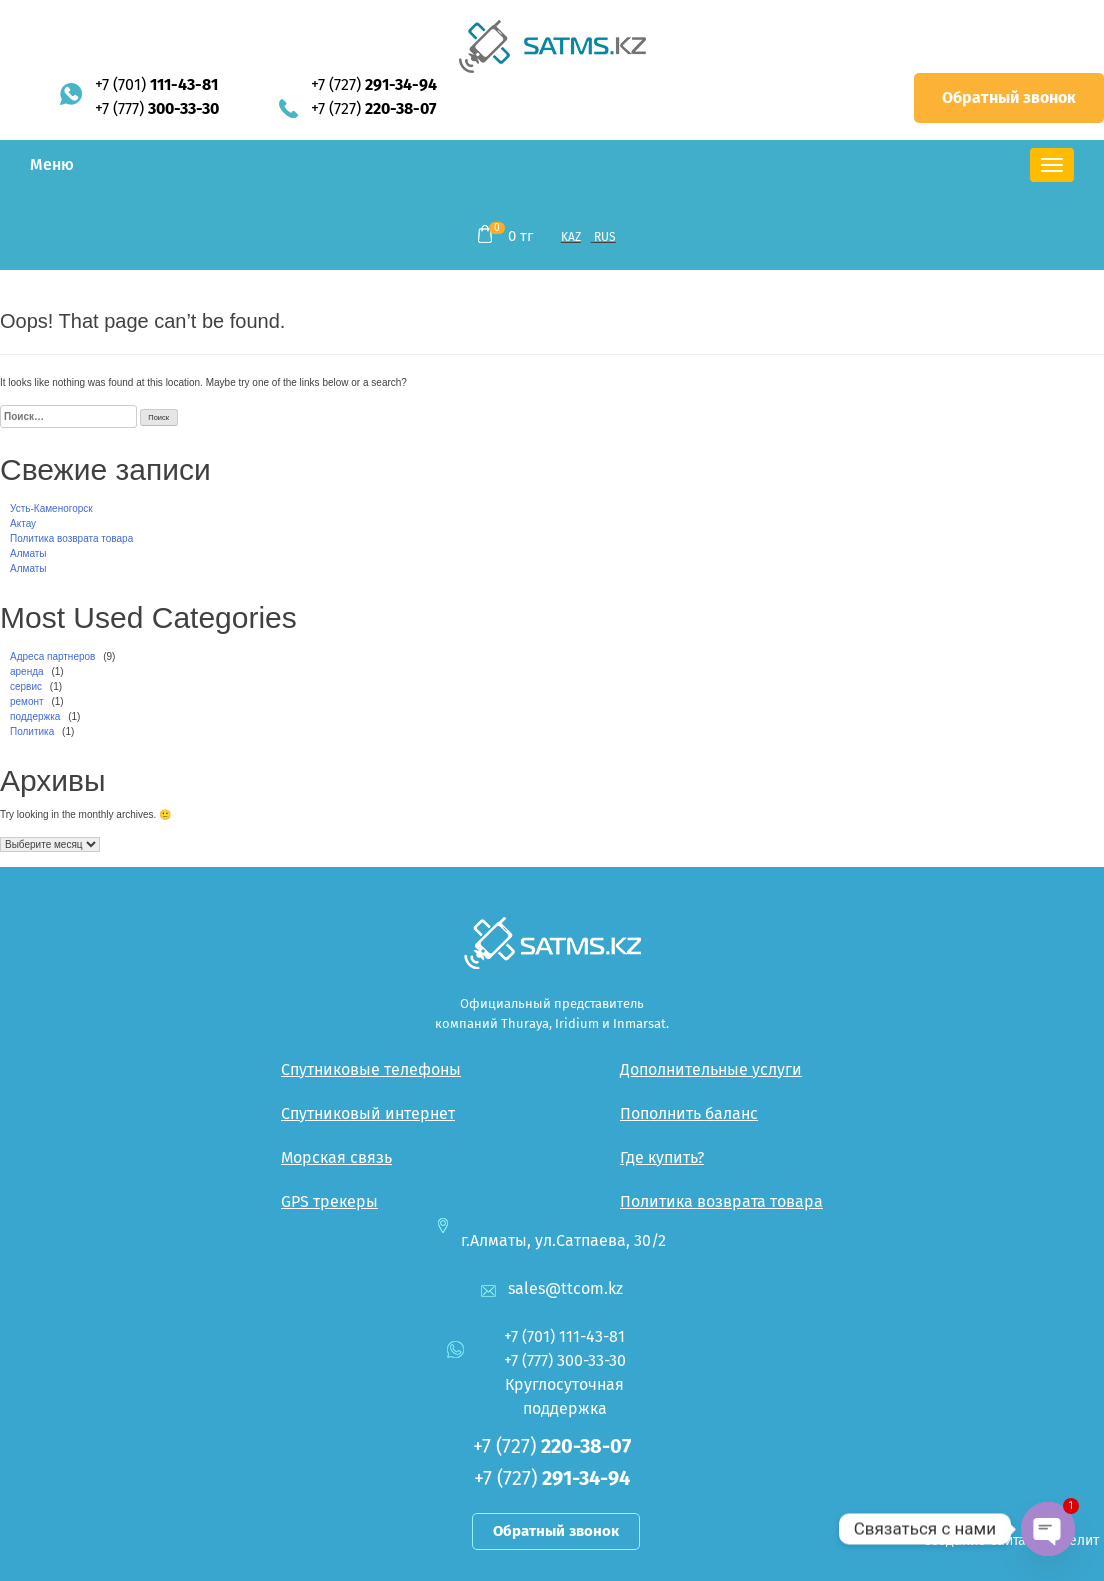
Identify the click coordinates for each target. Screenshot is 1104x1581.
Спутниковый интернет (368, 1113)
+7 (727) (374, 84)
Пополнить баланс (689, 1113)
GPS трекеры (329, 1201)
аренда (27, 671)
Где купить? (662, 1157)
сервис (26, 686)
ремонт (27, 701)
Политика (32, 731)
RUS (605, 237)
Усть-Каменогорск (51, 508)
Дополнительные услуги (711, 1069)
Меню (52, 164)
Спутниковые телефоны (371, 1069)
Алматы (28, 553)
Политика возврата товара (71, 538)
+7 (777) (157, 108)
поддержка (35, 716)
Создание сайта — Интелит (1011, 1540)
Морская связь (336, 1157)
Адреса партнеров (52, 656)
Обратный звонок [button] (1009, 97)
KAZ (571, 237)
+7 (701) (156, 84)
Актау (23, 523)
